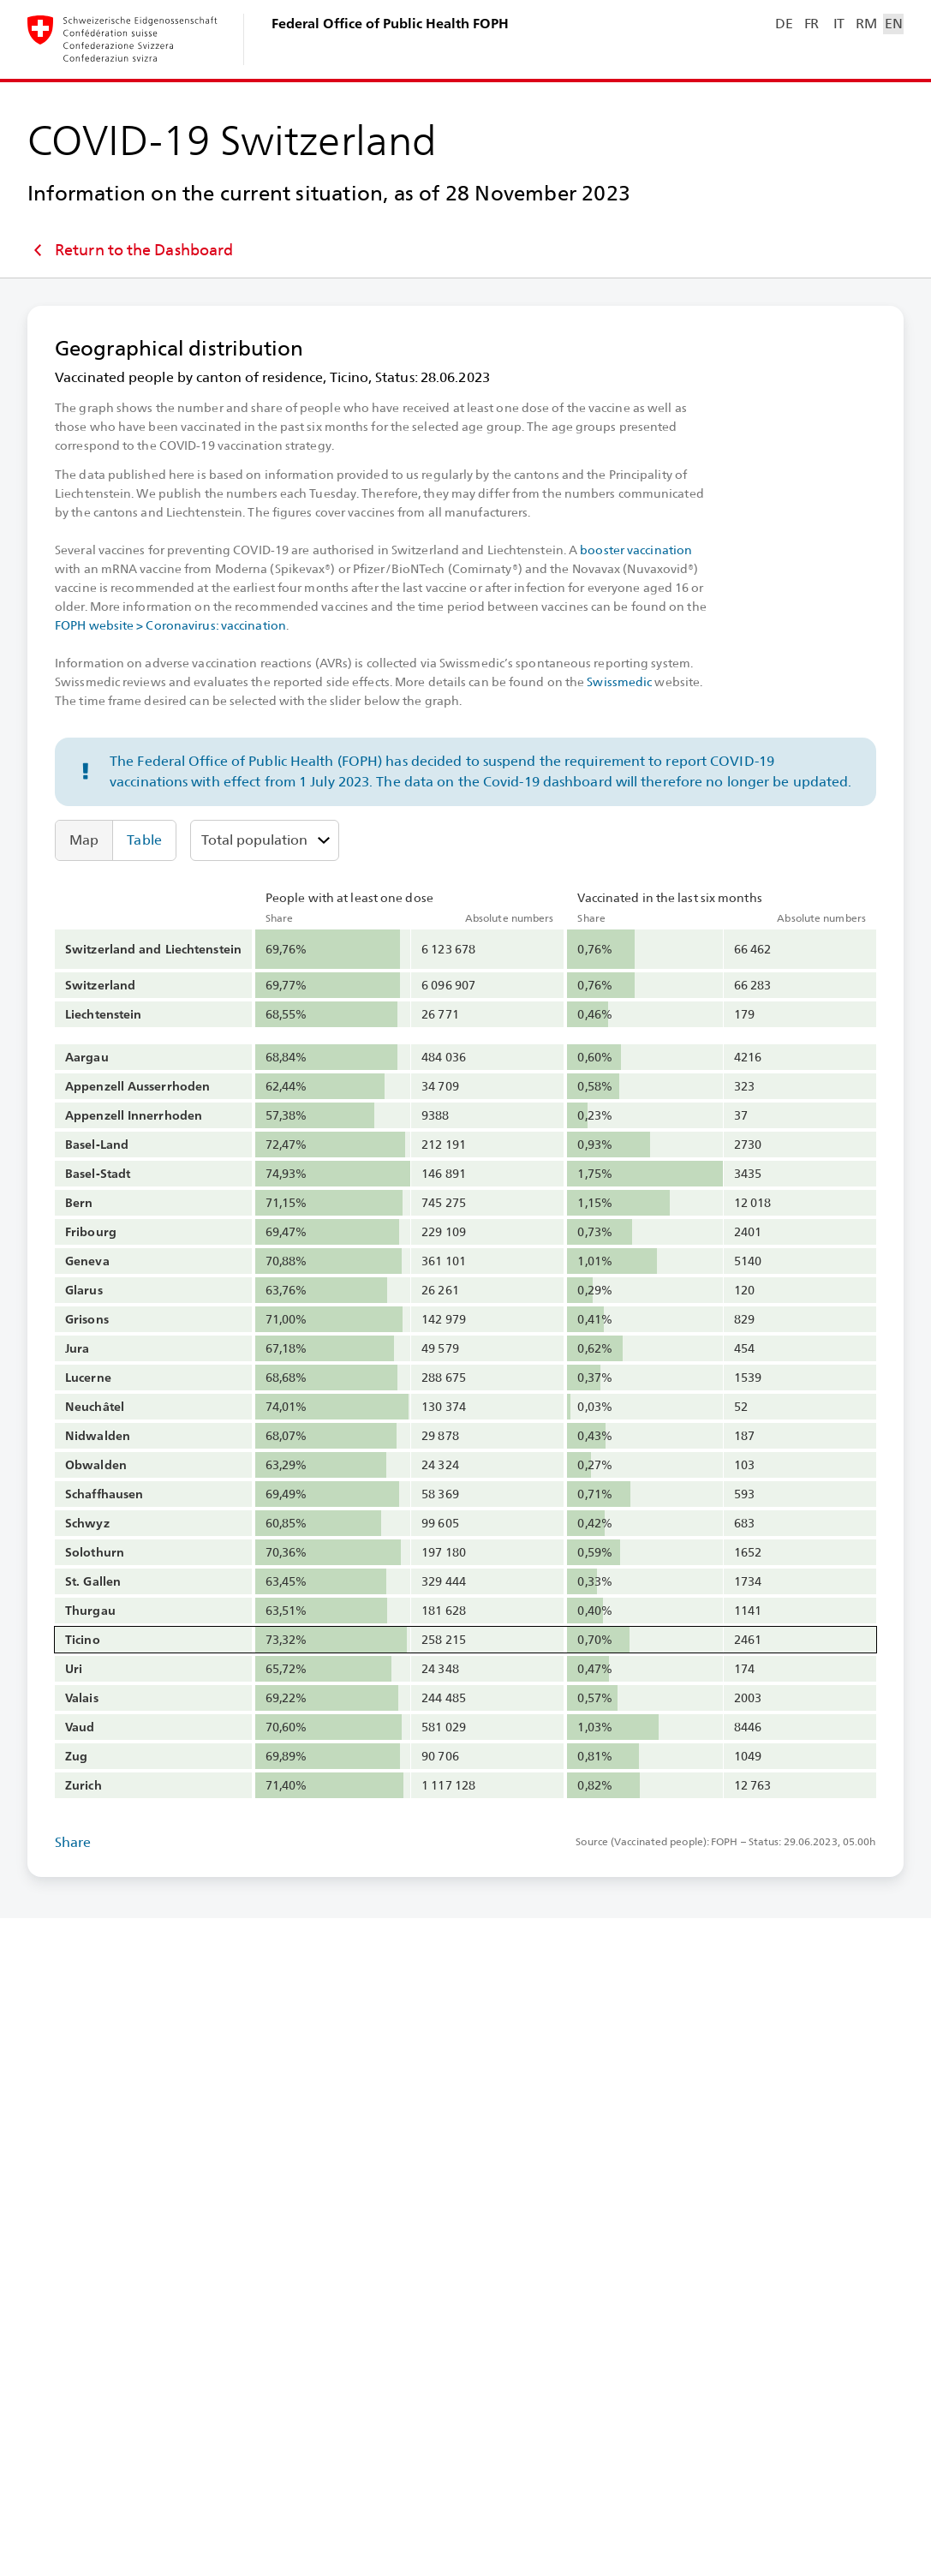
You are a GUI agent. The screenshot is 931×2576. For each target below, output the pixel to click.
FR (811, 23)
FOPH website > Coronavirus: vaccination (170, 625)
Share (73, 1842)
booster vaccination (636, 550)
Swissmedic (619, 682)
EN (893, 23)
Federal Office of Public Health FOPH (390, 23)
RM (866, 23)
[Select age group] (264, 840)
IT (838, 23)
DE (783, 23)
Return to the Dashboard (130, 250)
